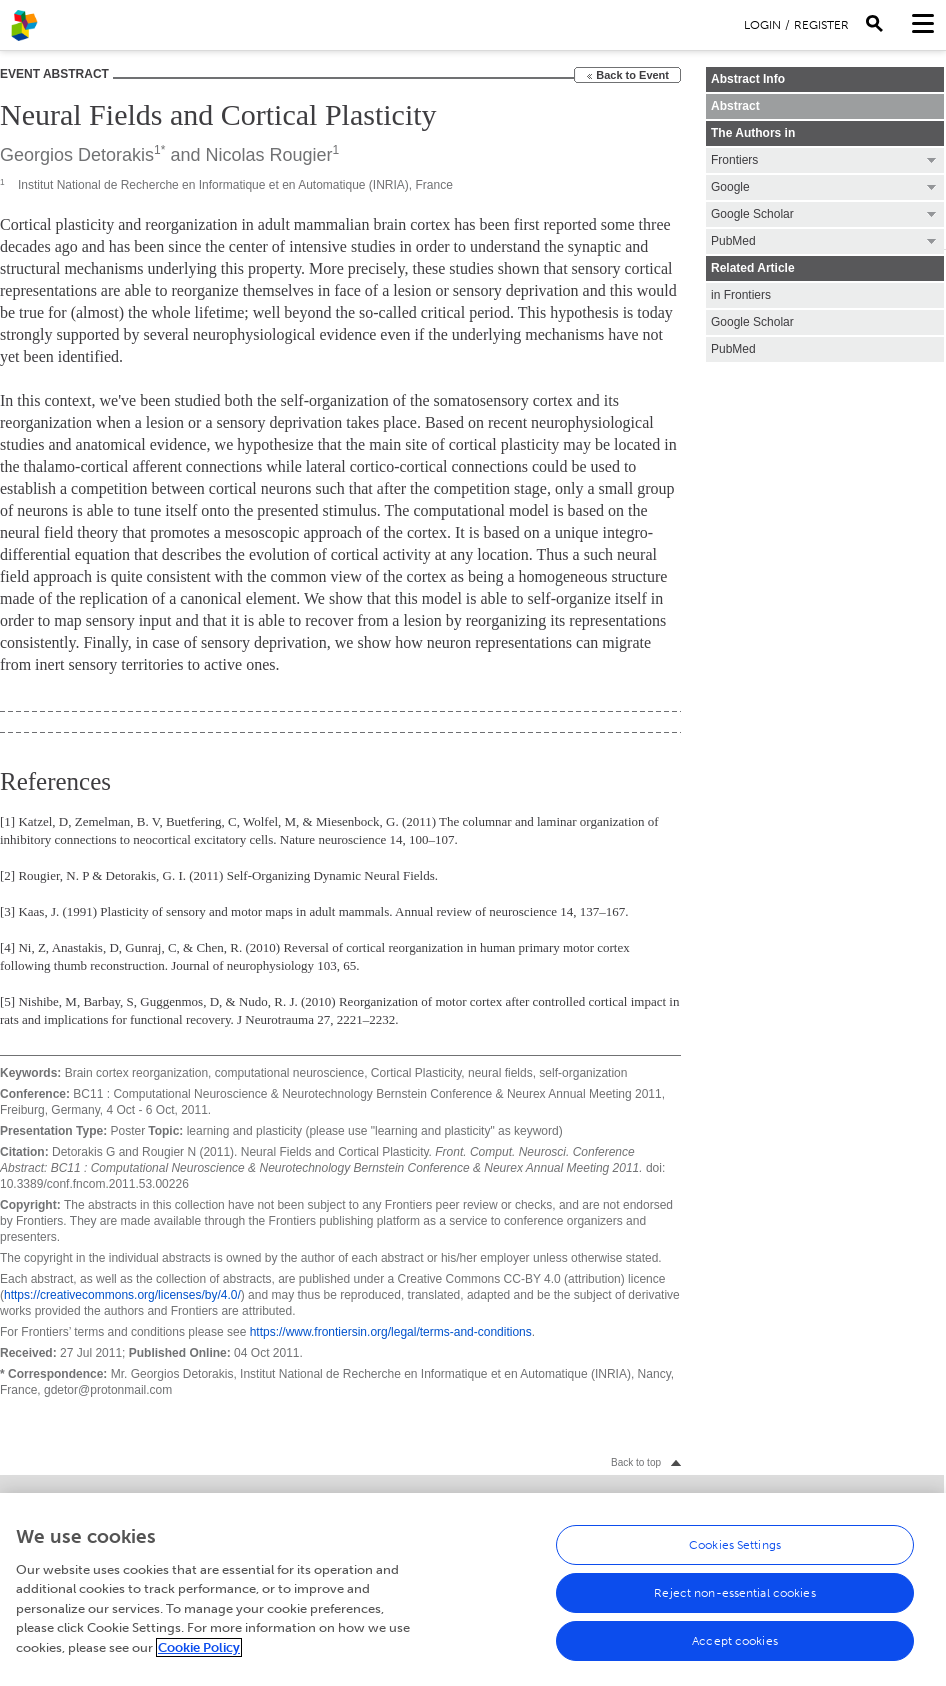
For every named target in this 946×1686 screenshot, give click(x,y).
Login (762, 25)
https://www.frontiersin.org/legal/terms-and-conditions (391, 1332)
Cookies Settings (735, 1550)
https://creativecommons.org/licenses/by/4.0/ (122, 1295)
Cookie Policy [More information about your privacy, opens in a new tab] (199, 1652)
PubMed (733, 349)
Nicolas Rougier (268, 155)
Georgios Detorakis (77, 155)
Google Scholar (752, 322)
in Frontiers (741, 295)
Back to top (636, 1462)
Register (821, 25)
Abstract (735, 106)
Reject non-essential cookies (734, 1598)
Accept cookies (735, 1646)
